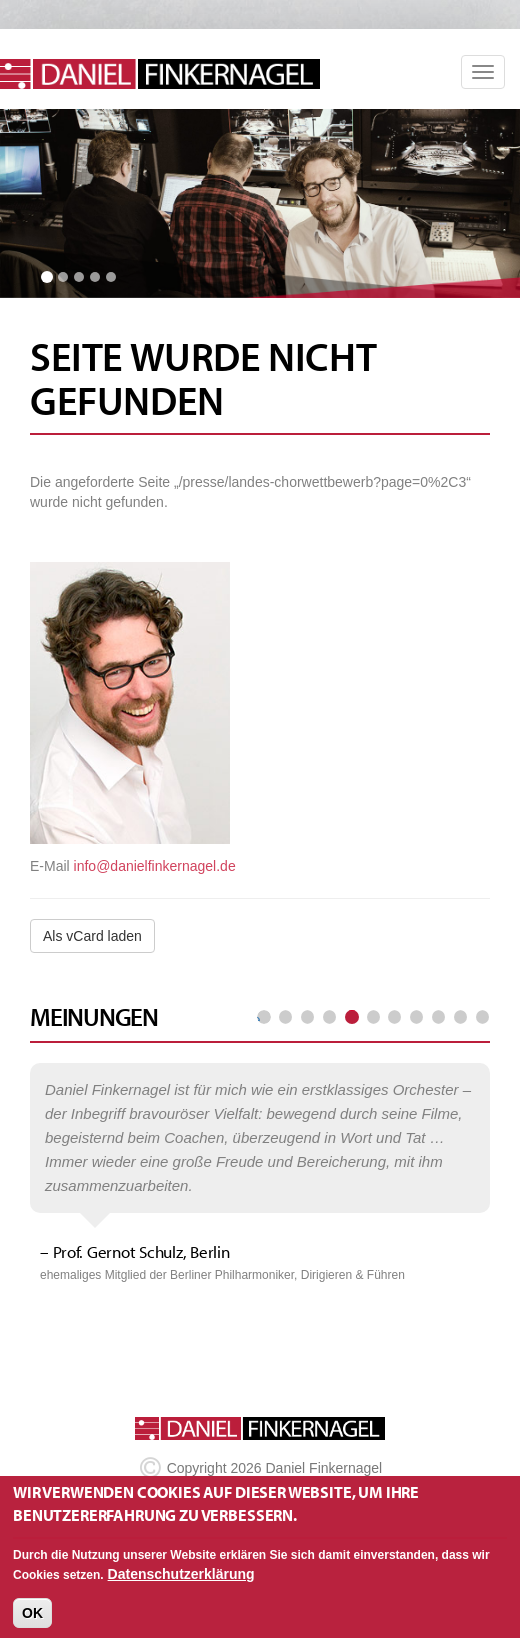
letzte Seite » (482, 1018)
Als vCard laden (92, 936)
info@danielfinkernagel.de (155, 866)
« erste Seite (264, 1018)
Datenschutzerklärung (181, 1585)
